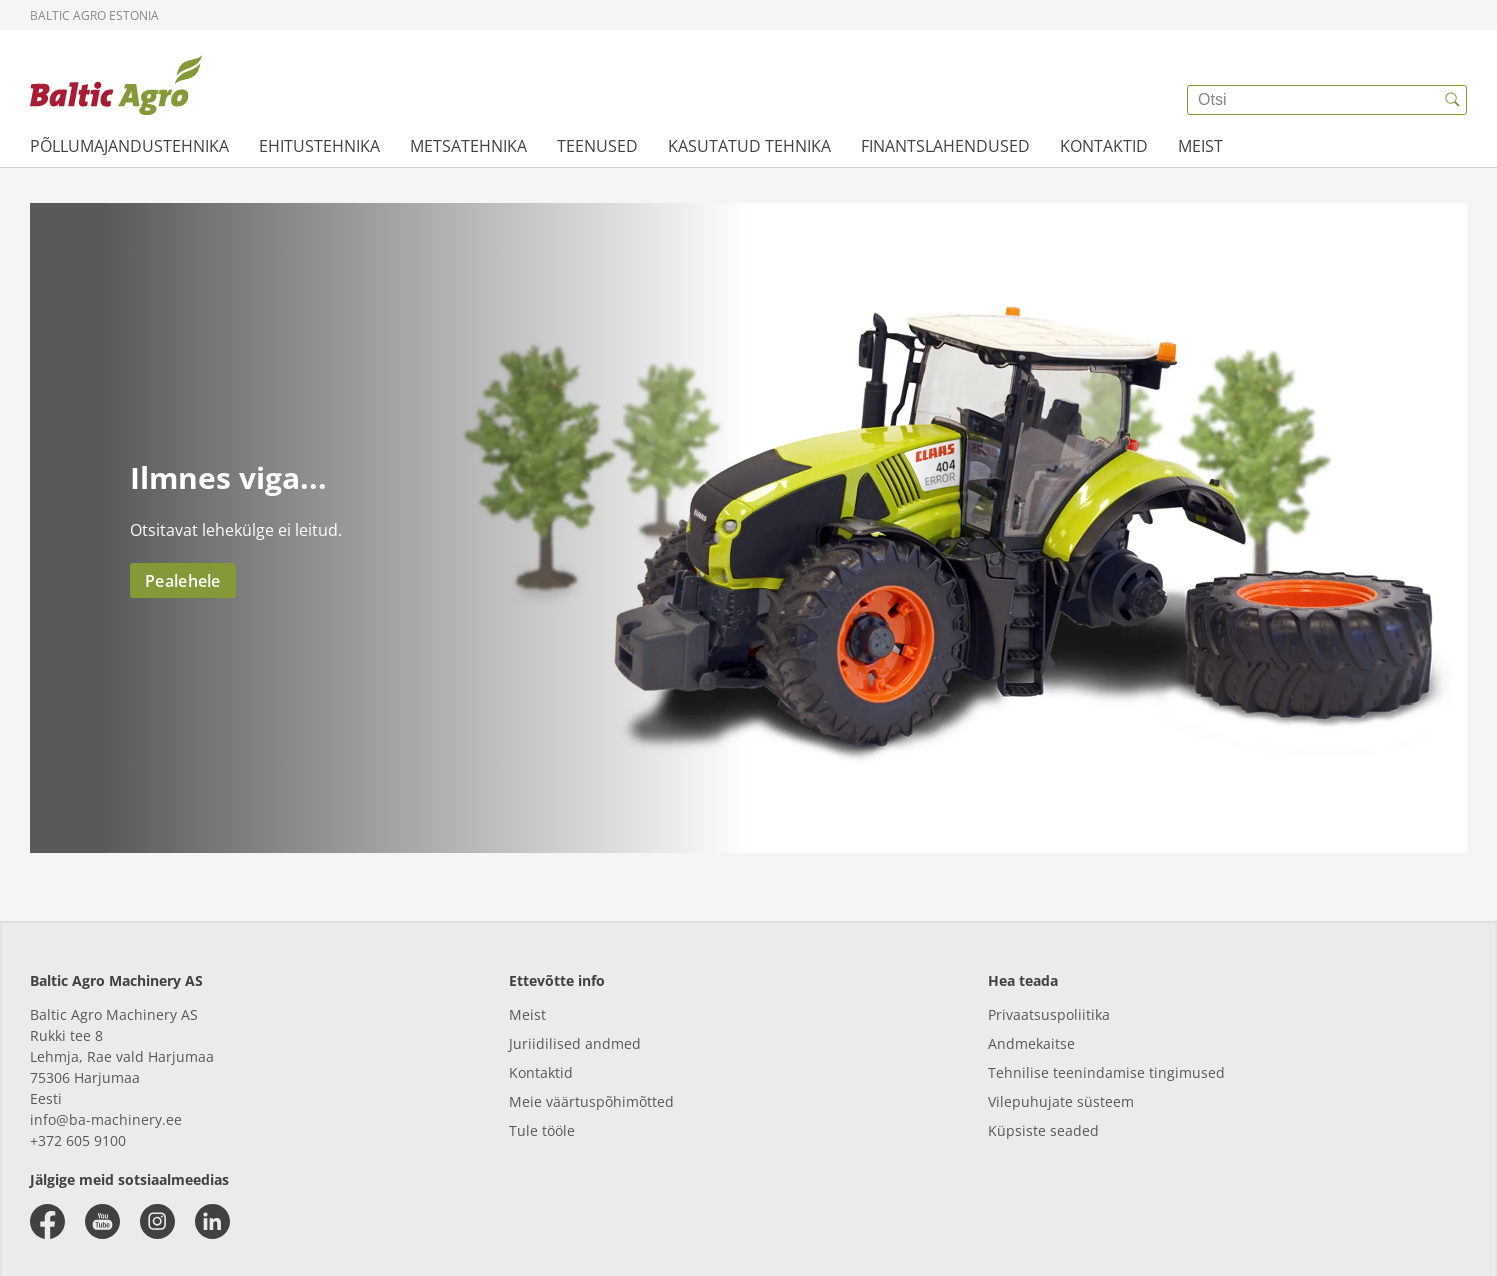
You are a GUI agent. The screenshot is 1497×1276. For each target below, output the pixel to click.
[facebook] (47, 1221)
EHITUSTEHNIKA (319, 146)
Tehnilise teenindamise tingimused (1106, 1072)
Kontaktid (541, 1072)
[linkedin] (212, 1221)
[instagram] (157, 1221)
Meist (527, 1014)
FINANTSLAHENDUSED (945, 146)
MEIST (1200, 146)
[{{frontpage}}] (116, 85)
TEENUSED (597, 146)
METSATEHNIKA (468, 146)
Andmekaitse (1031, 1043)
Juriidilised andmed (575, 1043)
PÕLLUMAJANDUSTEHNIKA (129, 146)
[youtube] (102, 1221)
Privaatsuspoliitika (1049, 1014)
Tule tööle (542, 1130)
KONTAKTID (1104, 146)
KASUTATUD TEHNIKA (749, 146)
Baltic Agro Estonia (94, 15)
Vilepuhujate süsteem (1061, 1101)
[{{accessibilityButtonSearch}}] (1452, 100)
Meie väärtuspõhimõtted (591, 1101)
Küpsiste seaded (1043, 1130)
